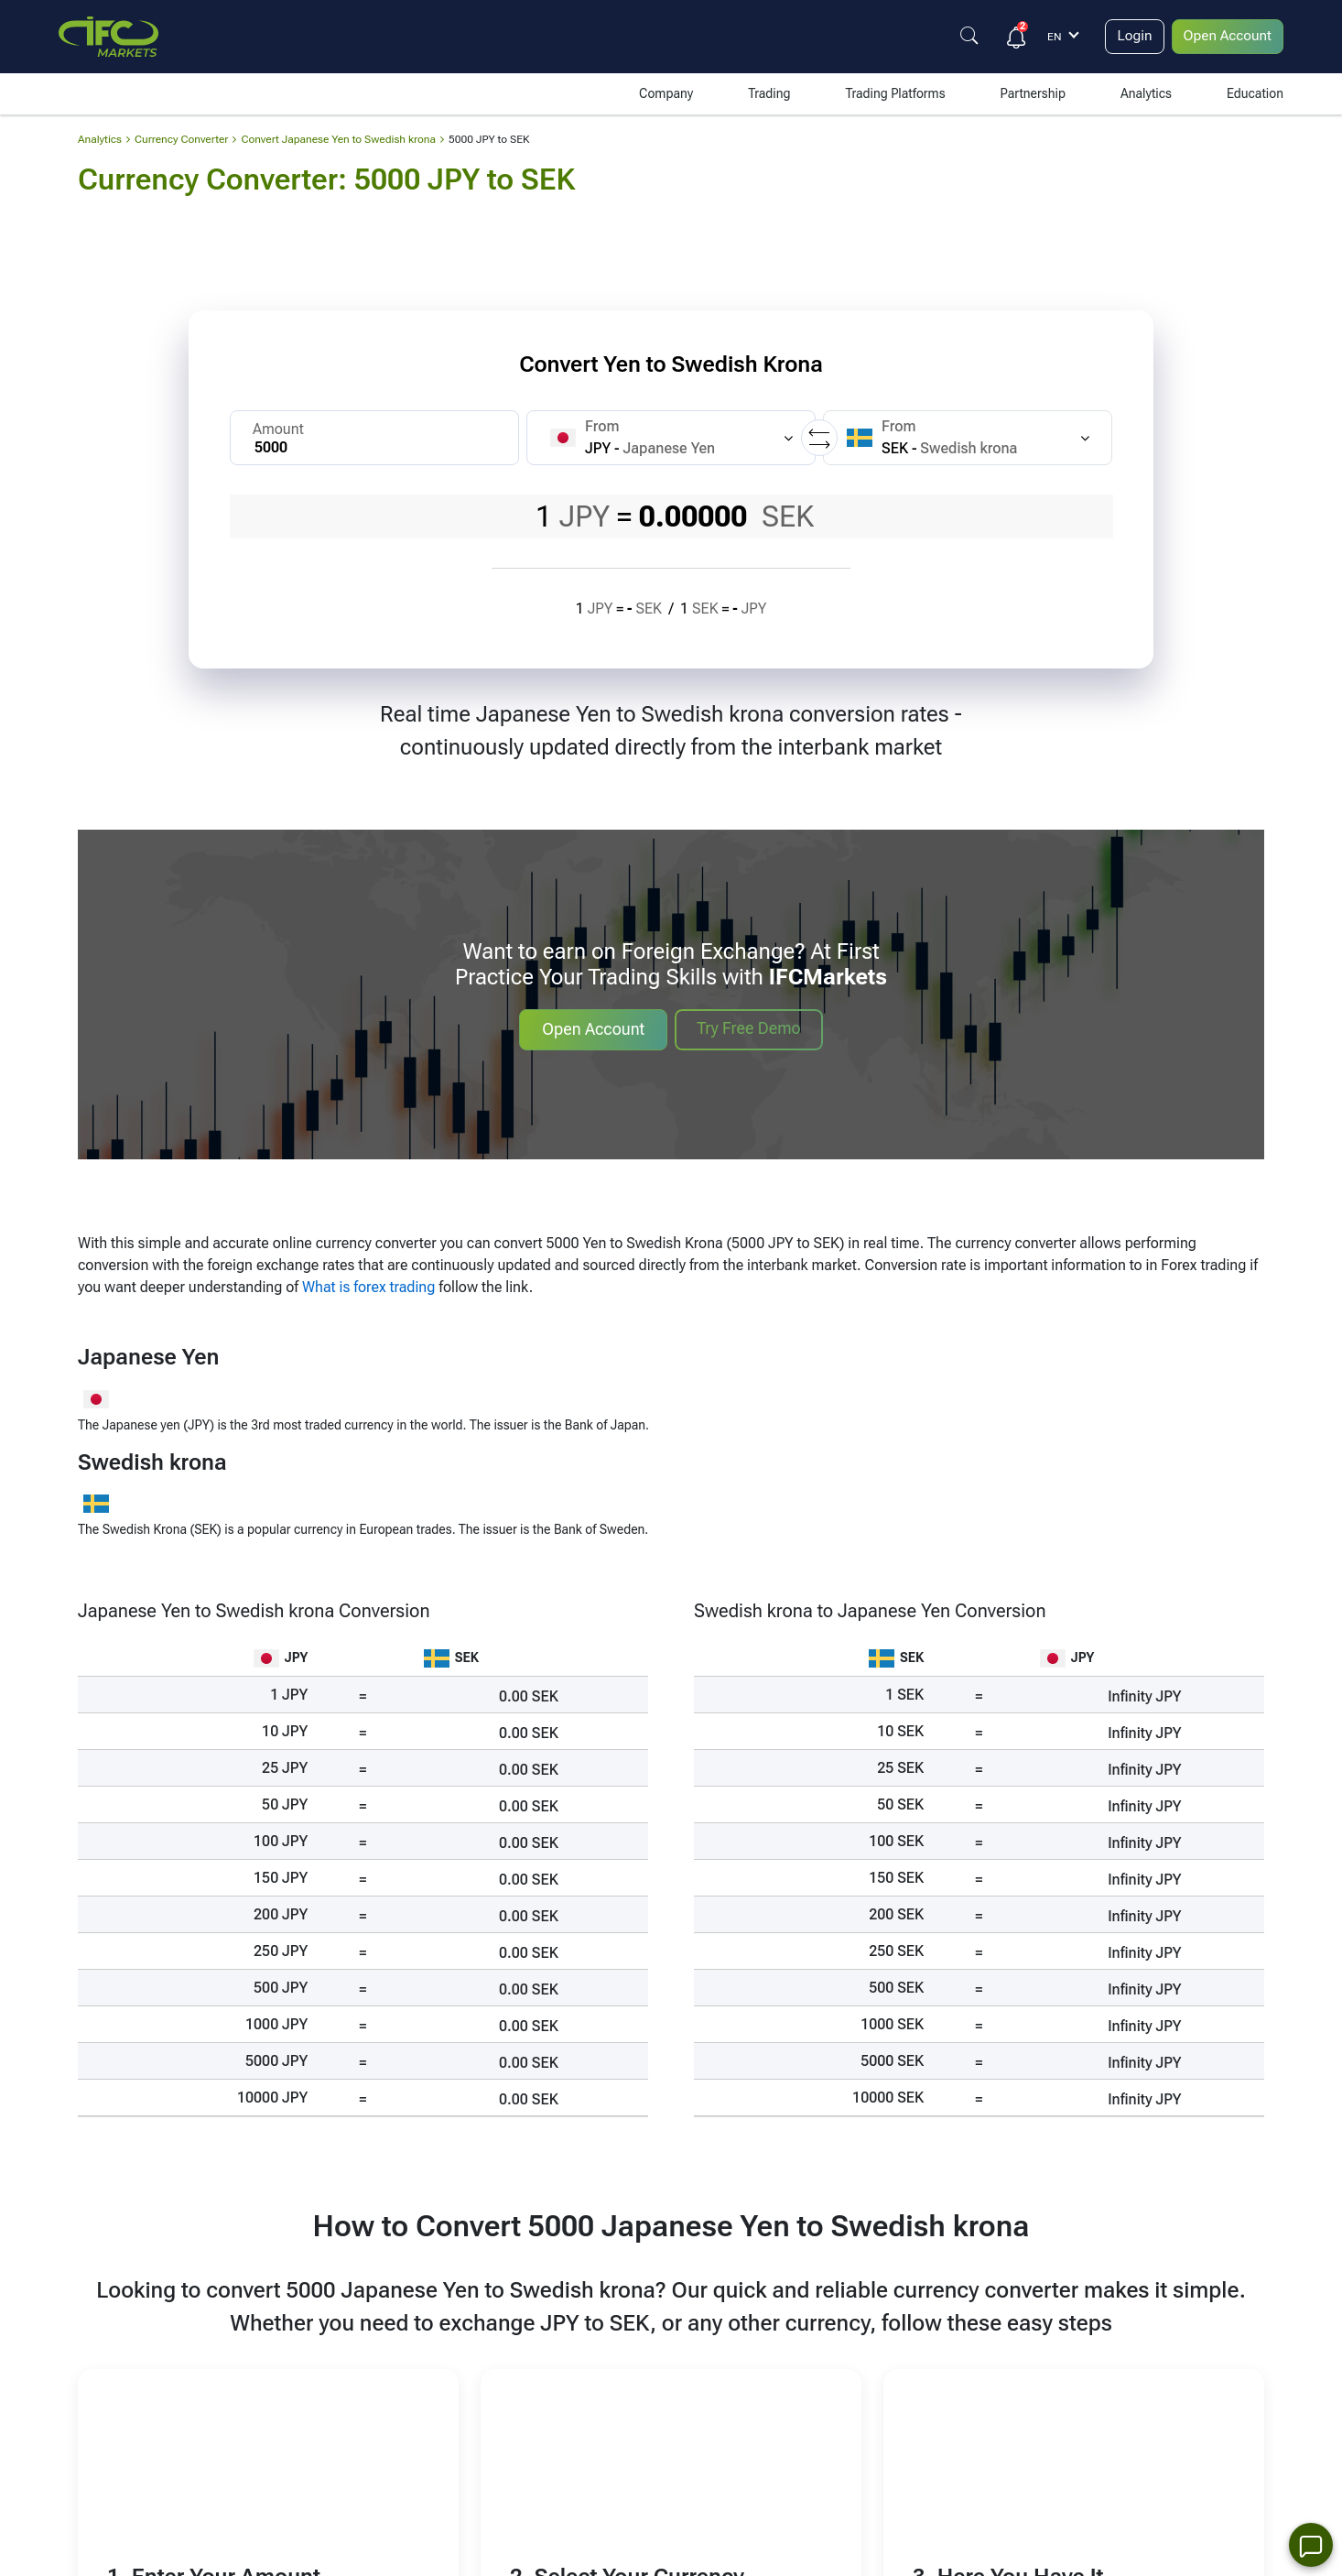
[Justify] (965, 36)
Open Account (1226, 36)
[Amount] (374, 437)
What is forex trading (368, 1287)
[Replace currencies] (819, 437)
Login (1130, 36)
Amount (278, 429)
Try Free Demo (748, 1028)
